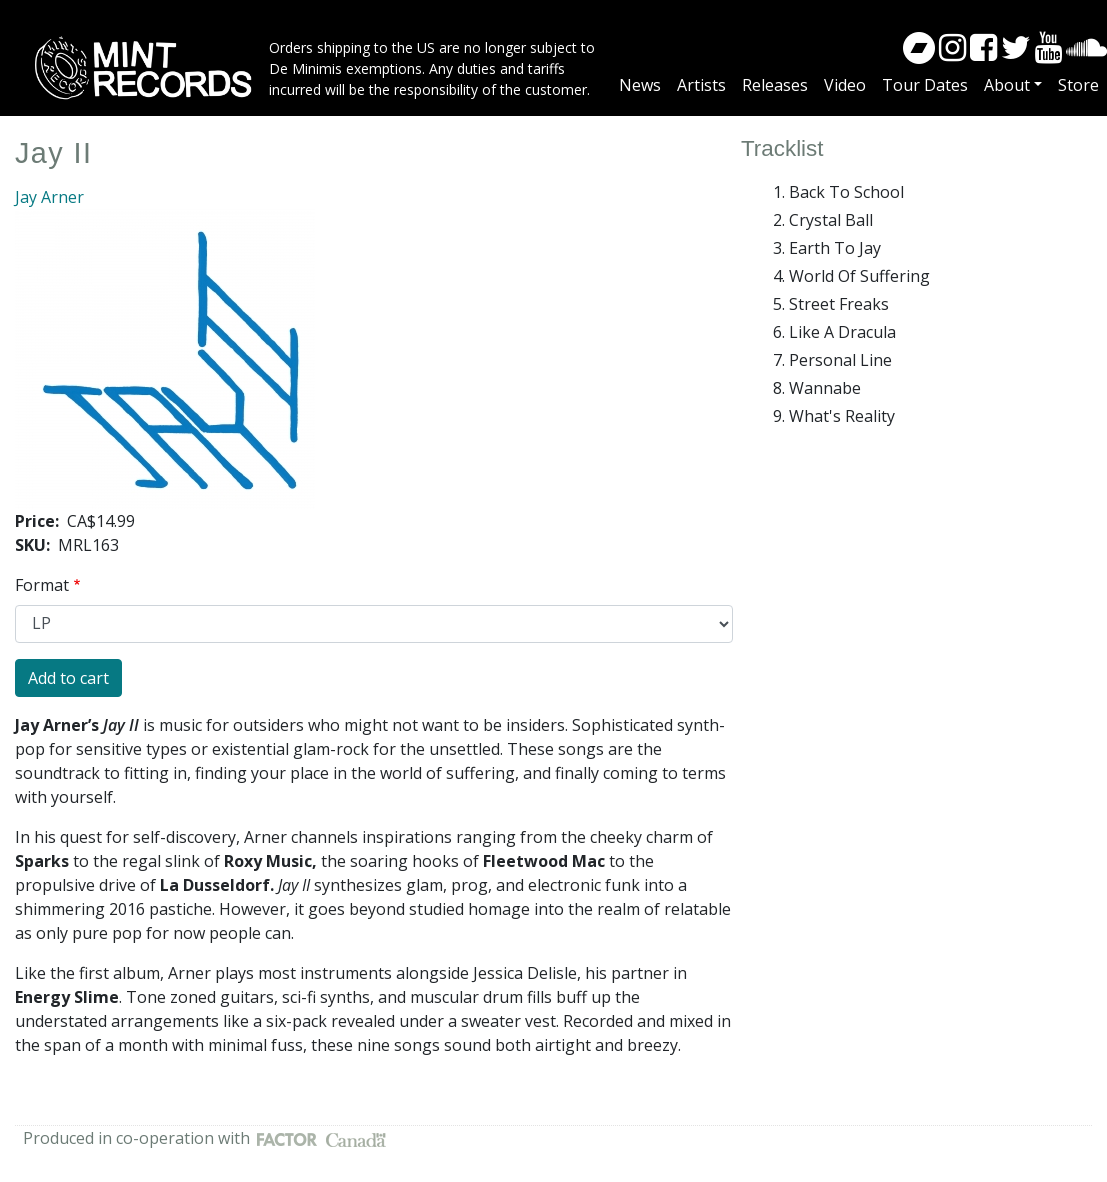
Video (845, 85)
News (640, 85)
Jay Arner (49, 197)
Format (42, 585)
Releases (775, 85)
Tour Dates (925, 85)
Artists (701, 85)
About (1007, 85)
